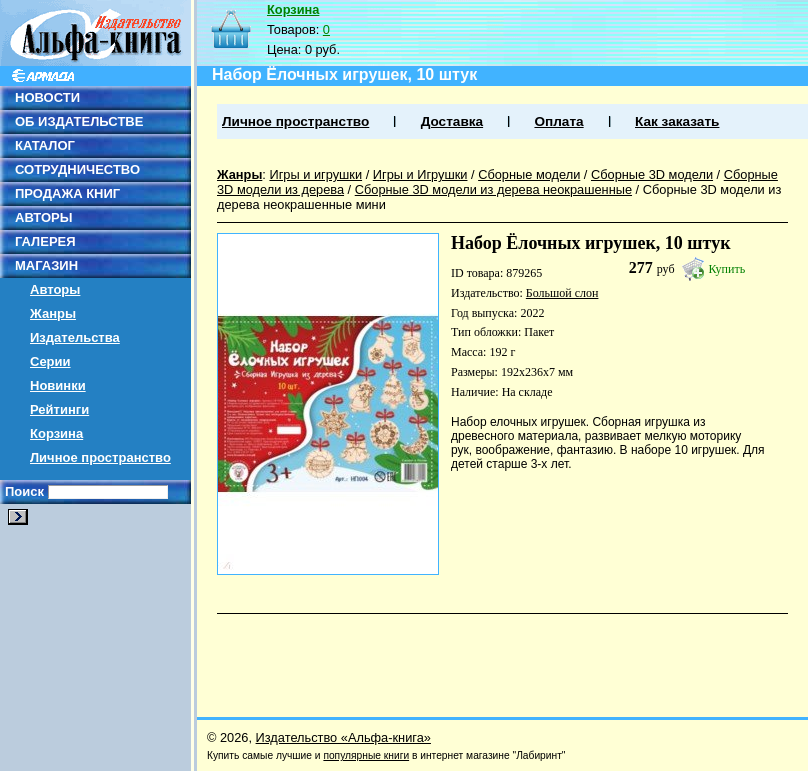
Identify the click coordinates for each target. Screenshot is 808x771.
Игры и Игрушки (420, 174)
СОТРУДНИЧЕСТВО (77, 169)
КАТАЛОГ (45, 145)
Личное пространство (100, 457)
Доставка (452, 121)
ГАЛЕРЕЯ (45, 241)
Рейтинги (59, 409)
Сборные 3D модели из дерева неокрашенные (493, 189)
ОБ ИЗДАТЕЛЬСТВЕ (79, 121)
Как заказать (677, 121)
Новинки (58, 385)
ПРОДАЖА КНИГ (67, 193)
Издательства (75, 337)
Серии (50, 361)
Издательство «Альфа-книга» (343, 737)
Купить (727, 269)
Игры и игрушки (315, 174)
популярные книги (366, 755)
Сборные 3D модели (652, 174)
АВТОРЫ (43, 217)
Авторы (55, 289)
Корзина (56, 433)
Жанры (53, 313)
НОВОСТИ (47, 97)
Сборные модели (529, 174)
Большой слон (562, 293)
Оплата (558, 121)
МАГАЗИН (46, 265)
